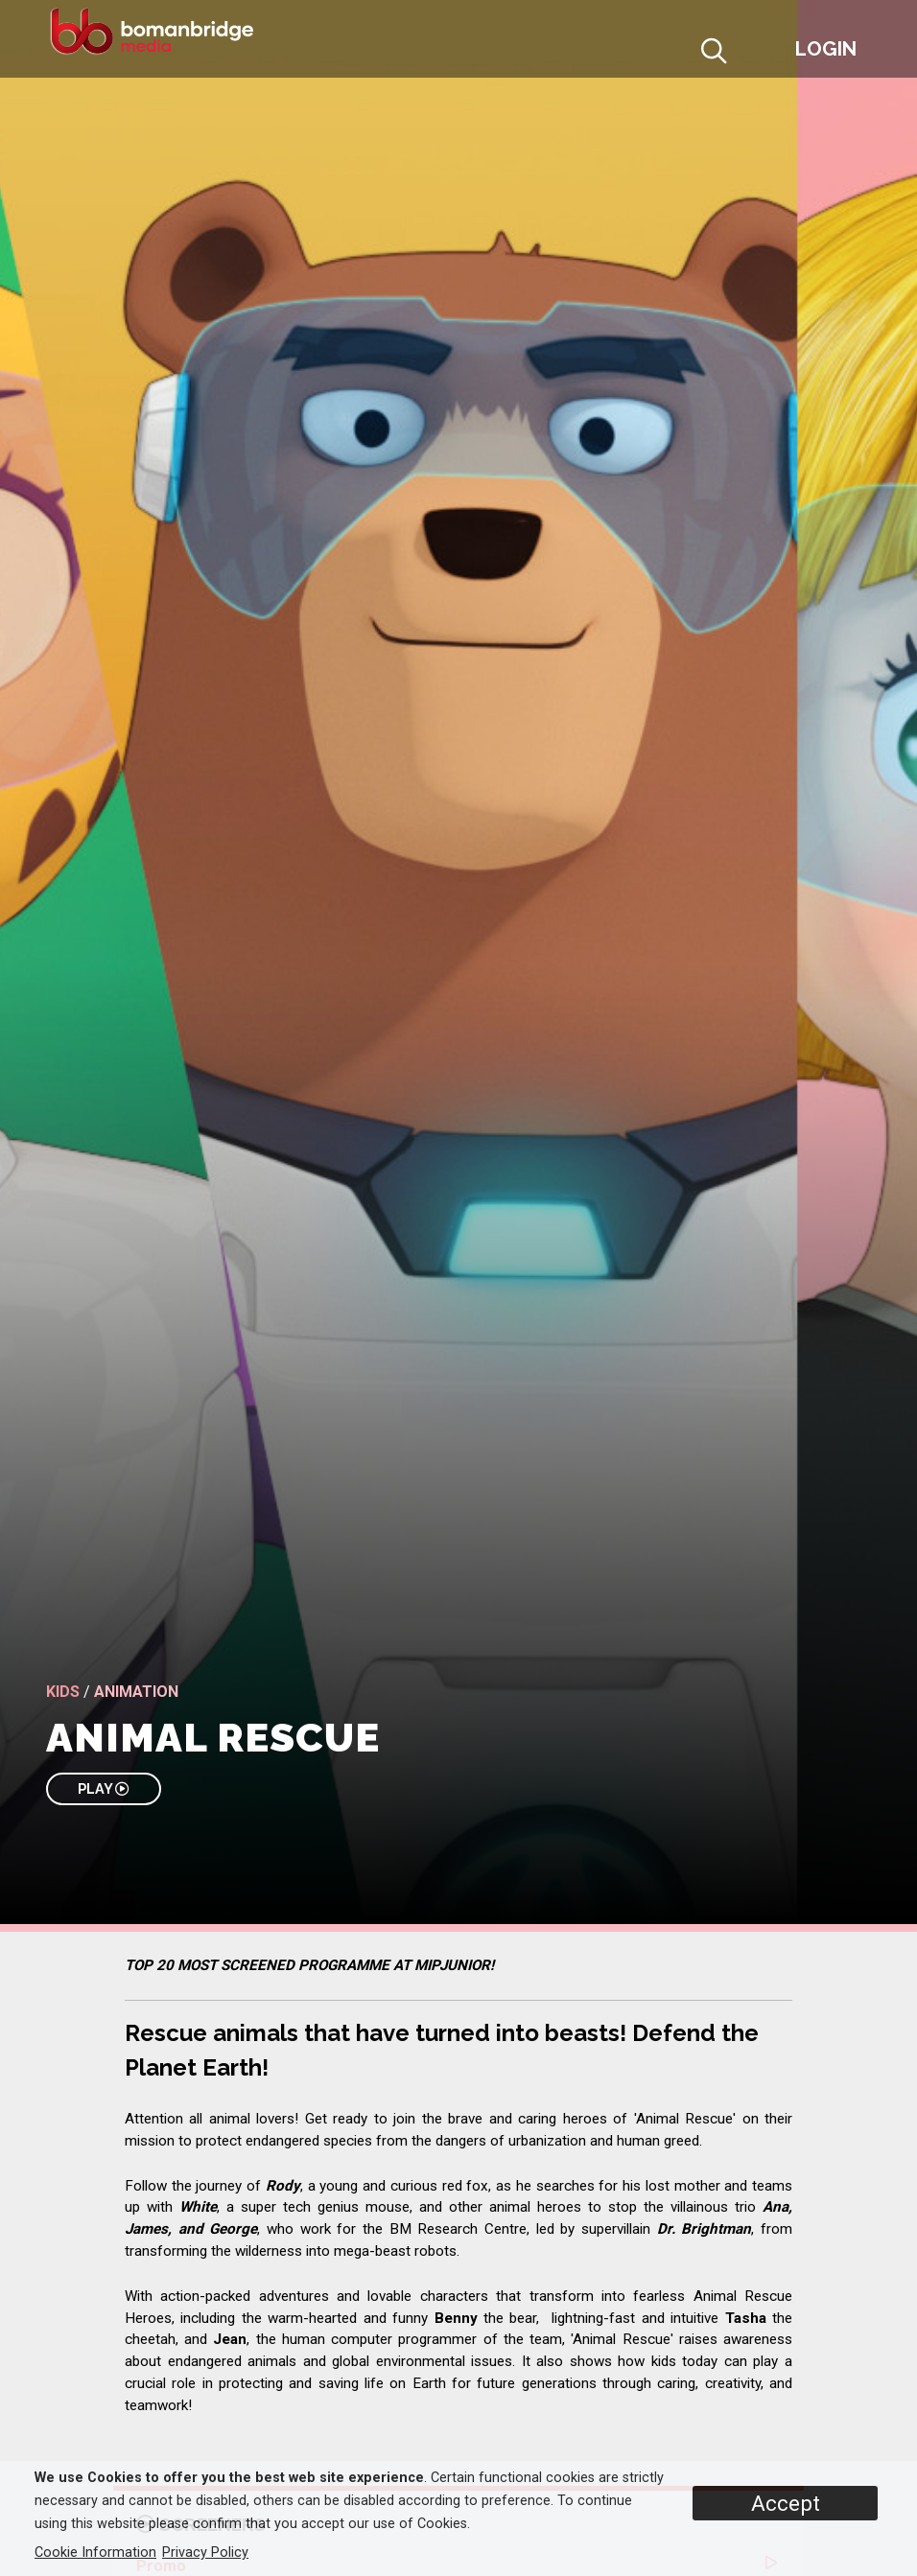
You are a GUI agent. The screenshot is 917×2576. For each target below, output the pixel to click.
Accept (785, 2503)
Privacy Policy (205, 2552)
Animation (136, 1692)
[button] (761, 54)
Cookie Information (95, 2552)
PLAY (103, 1788)
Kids (63, 1692)
